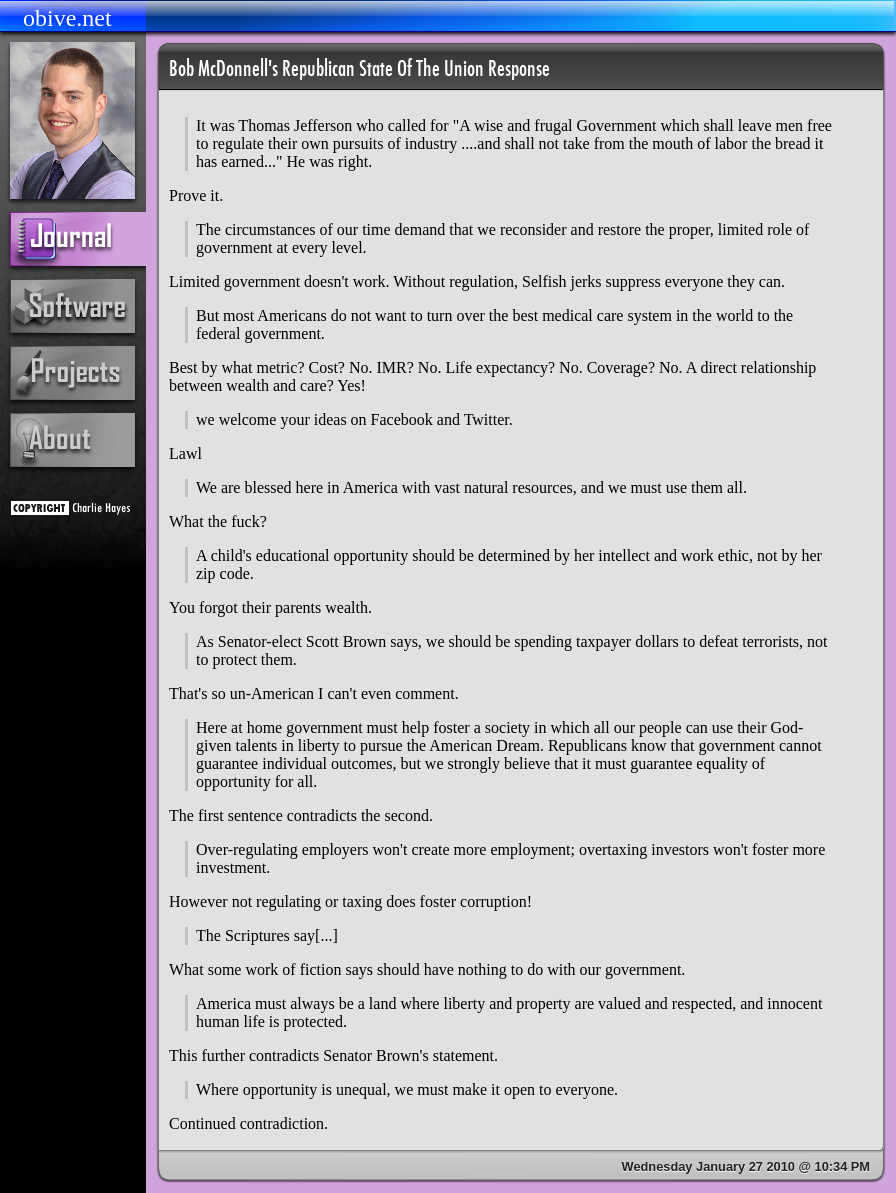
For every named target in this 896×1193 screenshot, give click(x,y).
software (72, 306)
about (72, 440)
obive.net (67, 18)
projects (72, 373)
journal (82, 239)
